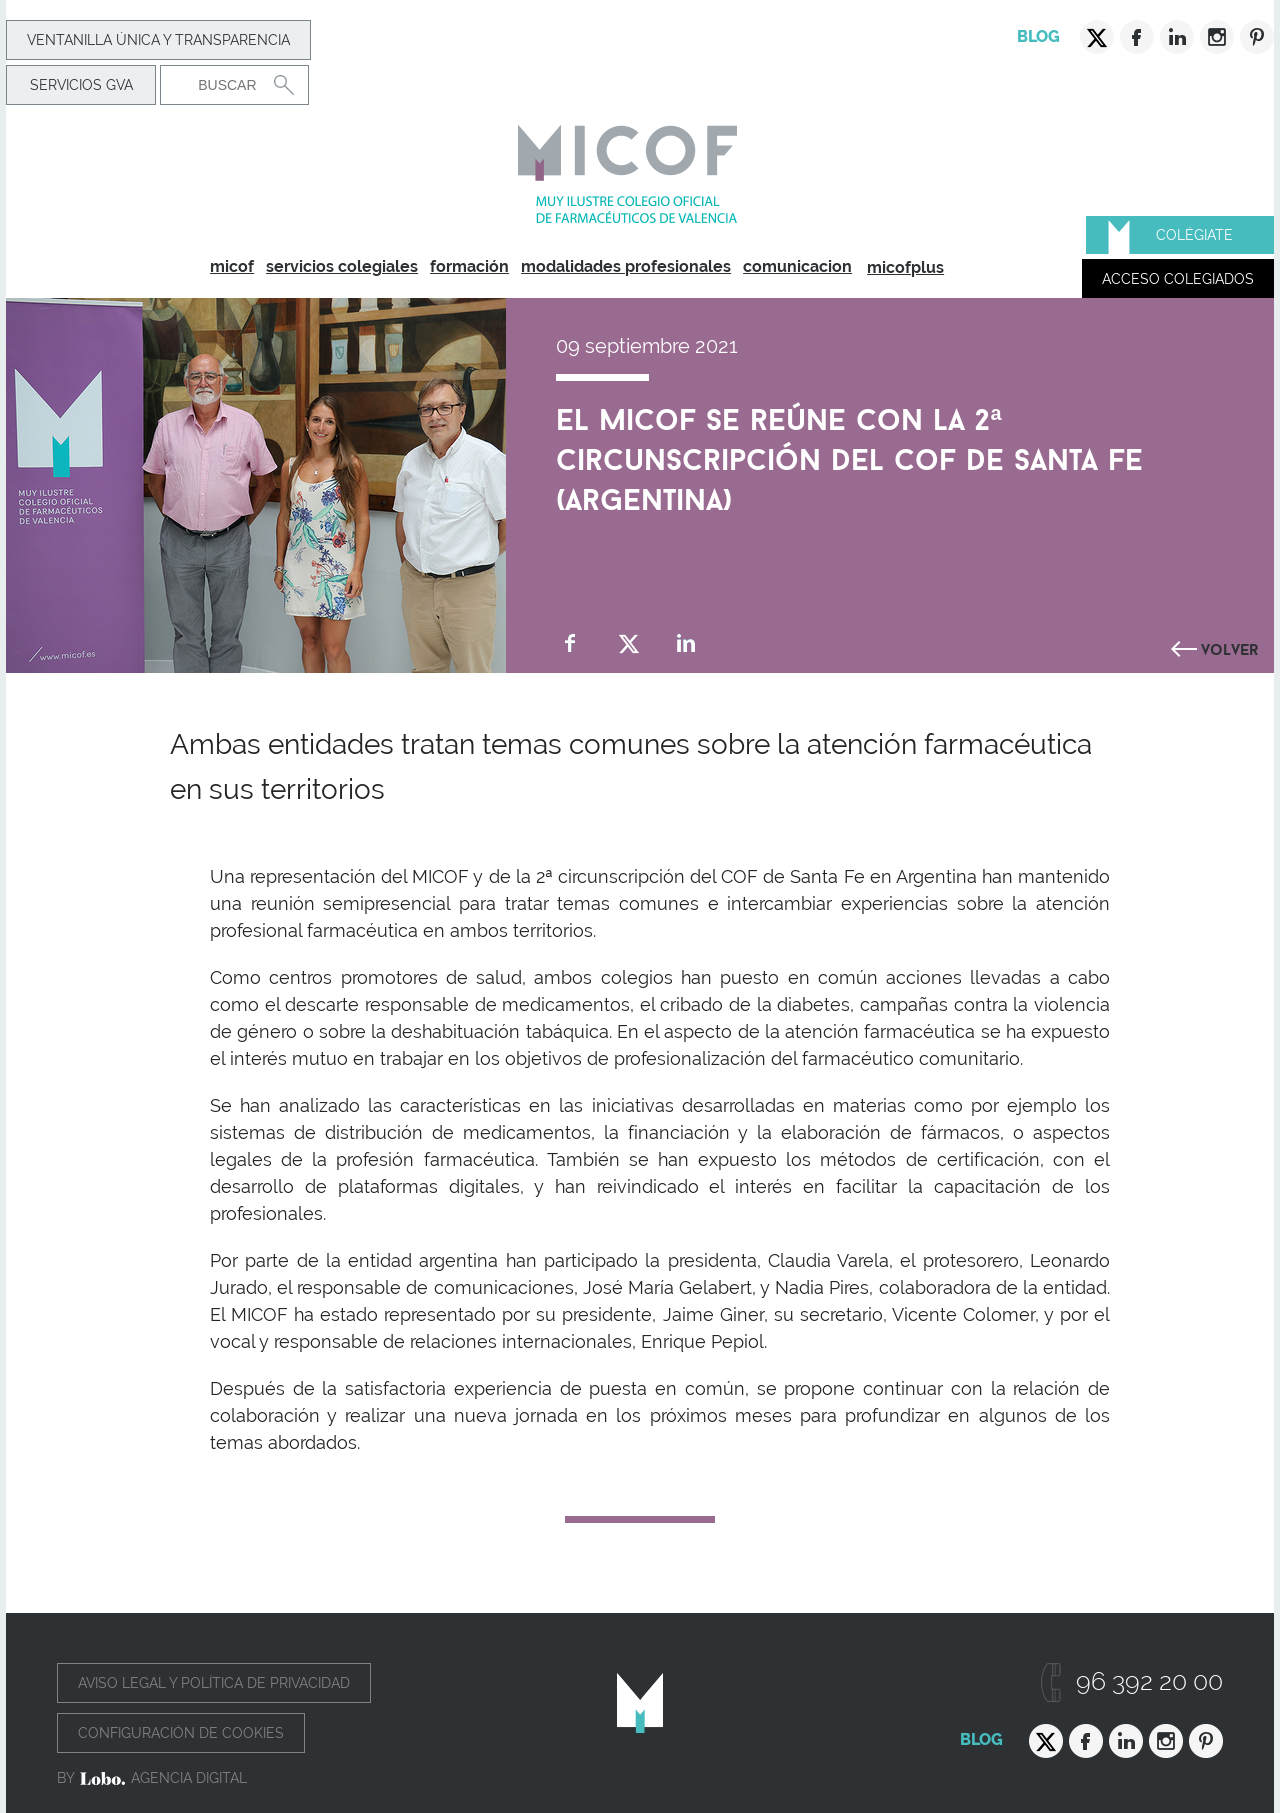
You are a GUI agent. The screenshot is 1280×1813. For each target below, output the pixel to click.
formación (469, 266)
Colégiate (1194, 235)
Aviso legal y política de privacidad (214, 1683)
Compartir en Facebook (570, 643)
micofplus (905, 267)
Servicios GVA (81, 85)
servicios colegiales (342, 266)
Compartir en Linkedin (686, 643)
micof (232, 266)
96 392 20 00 (1149, 1681)
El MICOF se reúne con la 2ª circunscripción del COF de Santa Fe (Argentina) (849, 455)
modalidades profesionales (626, 266)
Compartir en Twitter (628, 643)
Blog (1038, 36)
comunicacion (797, 266)
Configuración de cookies (181, 1733)
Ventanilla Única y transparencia (158, 40)
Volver (1230, 647)
